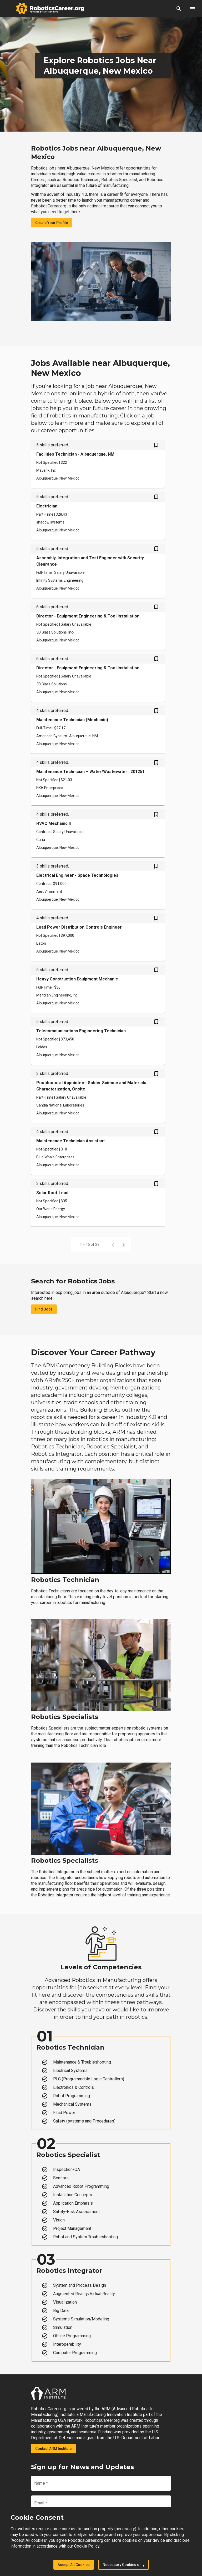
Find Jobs (44, 1309)
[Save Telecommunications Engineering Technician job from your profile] (156, 1022)
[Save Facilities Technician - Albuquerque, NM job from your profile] (156, 445)
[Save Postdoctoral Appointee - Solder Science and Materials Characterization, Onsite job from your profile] (156, 1074)
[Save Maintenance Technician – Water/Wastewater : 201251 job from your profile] (156, 763)
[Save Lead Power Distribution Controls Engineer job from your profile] (156, 918)
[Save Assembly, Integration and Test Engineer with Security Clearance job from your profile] (156, 549)
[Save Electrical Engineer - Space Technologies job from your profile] (156, 866)
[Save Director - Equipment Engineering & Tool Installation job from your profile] (156, 607)
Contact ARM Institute (53, 2449)
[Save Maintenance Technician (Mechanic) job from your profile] (156, 711)
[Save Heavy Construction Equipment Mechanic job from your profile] (156, 970)
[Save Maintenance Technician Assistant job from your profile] (156, 1132)
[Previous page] (113, 1244)
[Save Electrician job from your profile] (156, 497)
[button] (178, 8)
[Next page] (123, 1244)
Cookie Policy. (87, 2546)
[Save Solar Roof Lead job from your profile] (156, 1184)
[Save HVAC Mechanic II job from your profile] (156, 815)
